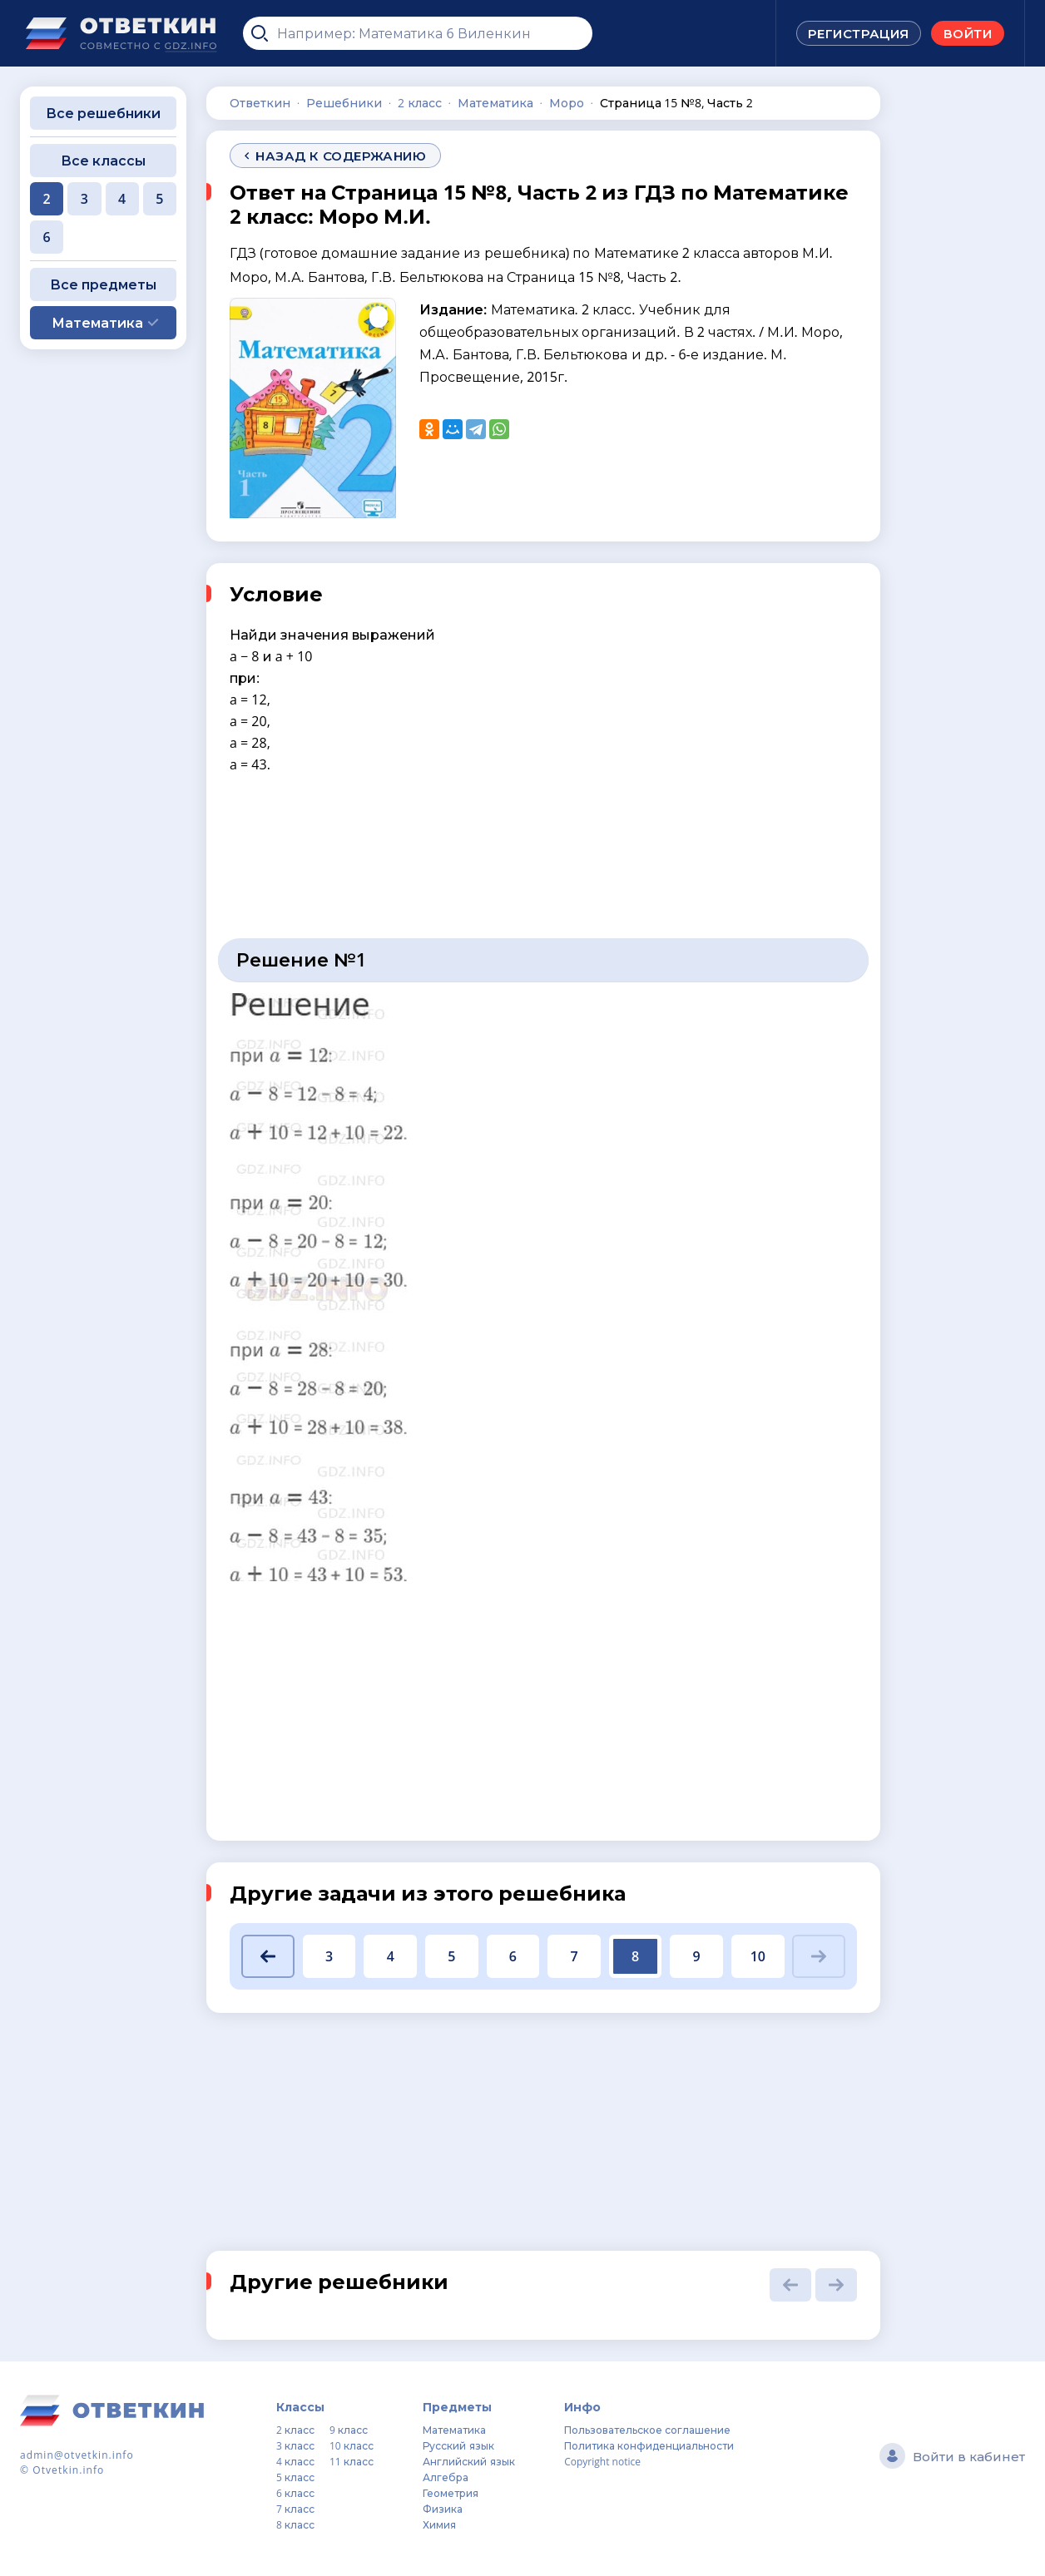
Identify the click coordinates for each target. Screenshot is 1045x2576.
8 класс (295, 2525)
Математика (454, 2430)
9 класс (348, 2430)
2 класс (295, 2430)
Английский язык (468, 2462)
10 (757, 1956)
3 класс (295, 2446)
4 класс (295, 2462)
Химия (439, 2525)
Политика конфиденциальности (649, 2446)
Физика (443, 2509)
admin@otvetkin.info (77, 2455)
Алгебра (445, 2477)
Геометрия (450, 2493)
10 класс (351, 2446)
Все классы (103, 160)
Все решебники (103, 113)
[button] (268, 1956)
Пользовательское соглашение (647, 2430)
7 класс (295, 2509)
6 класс (295, 2493)
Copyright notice (602, 2462)
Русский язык (458, 2446)
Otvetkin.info (68, 2470)
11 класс (351, 2462)
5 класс (295, 2477)
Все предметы (103, 284)
